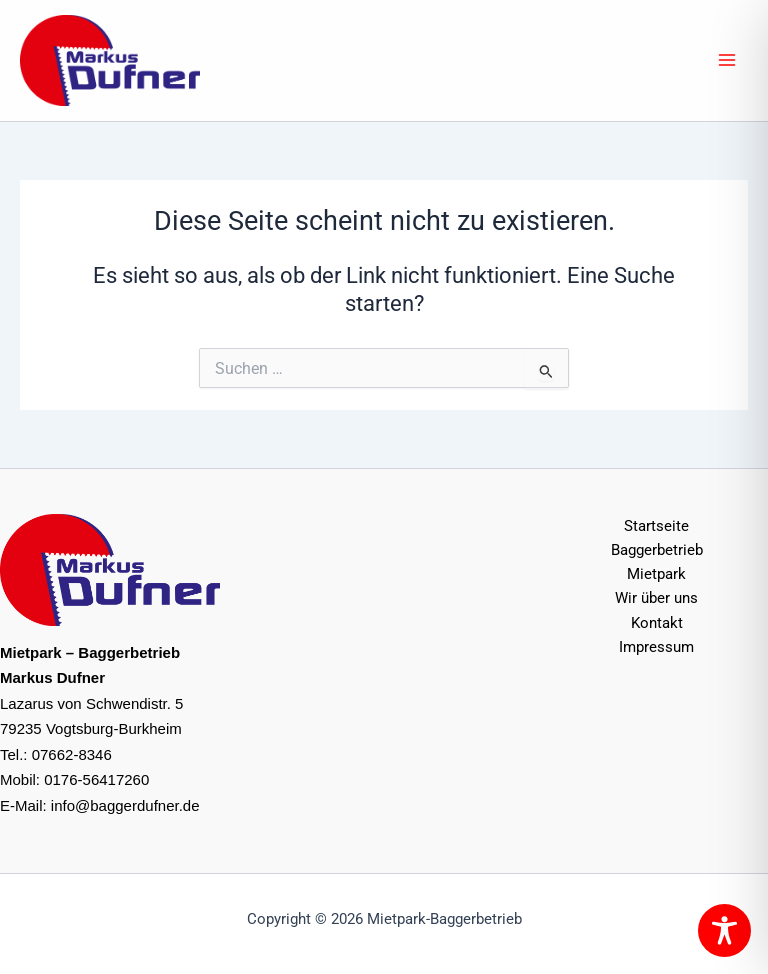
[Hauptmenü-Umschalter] (727, 60)
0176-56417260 (96, 779)
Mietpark (656, 574)
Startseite (656, 526)
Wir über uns (656, 598)
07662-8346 (72, 754)
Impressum (656, 647)
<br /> (384, 624)
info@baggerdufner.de (125, 805)
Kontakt (657, 623)
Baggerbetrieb (657, 550)
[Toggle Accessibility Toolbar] (724, 930)
